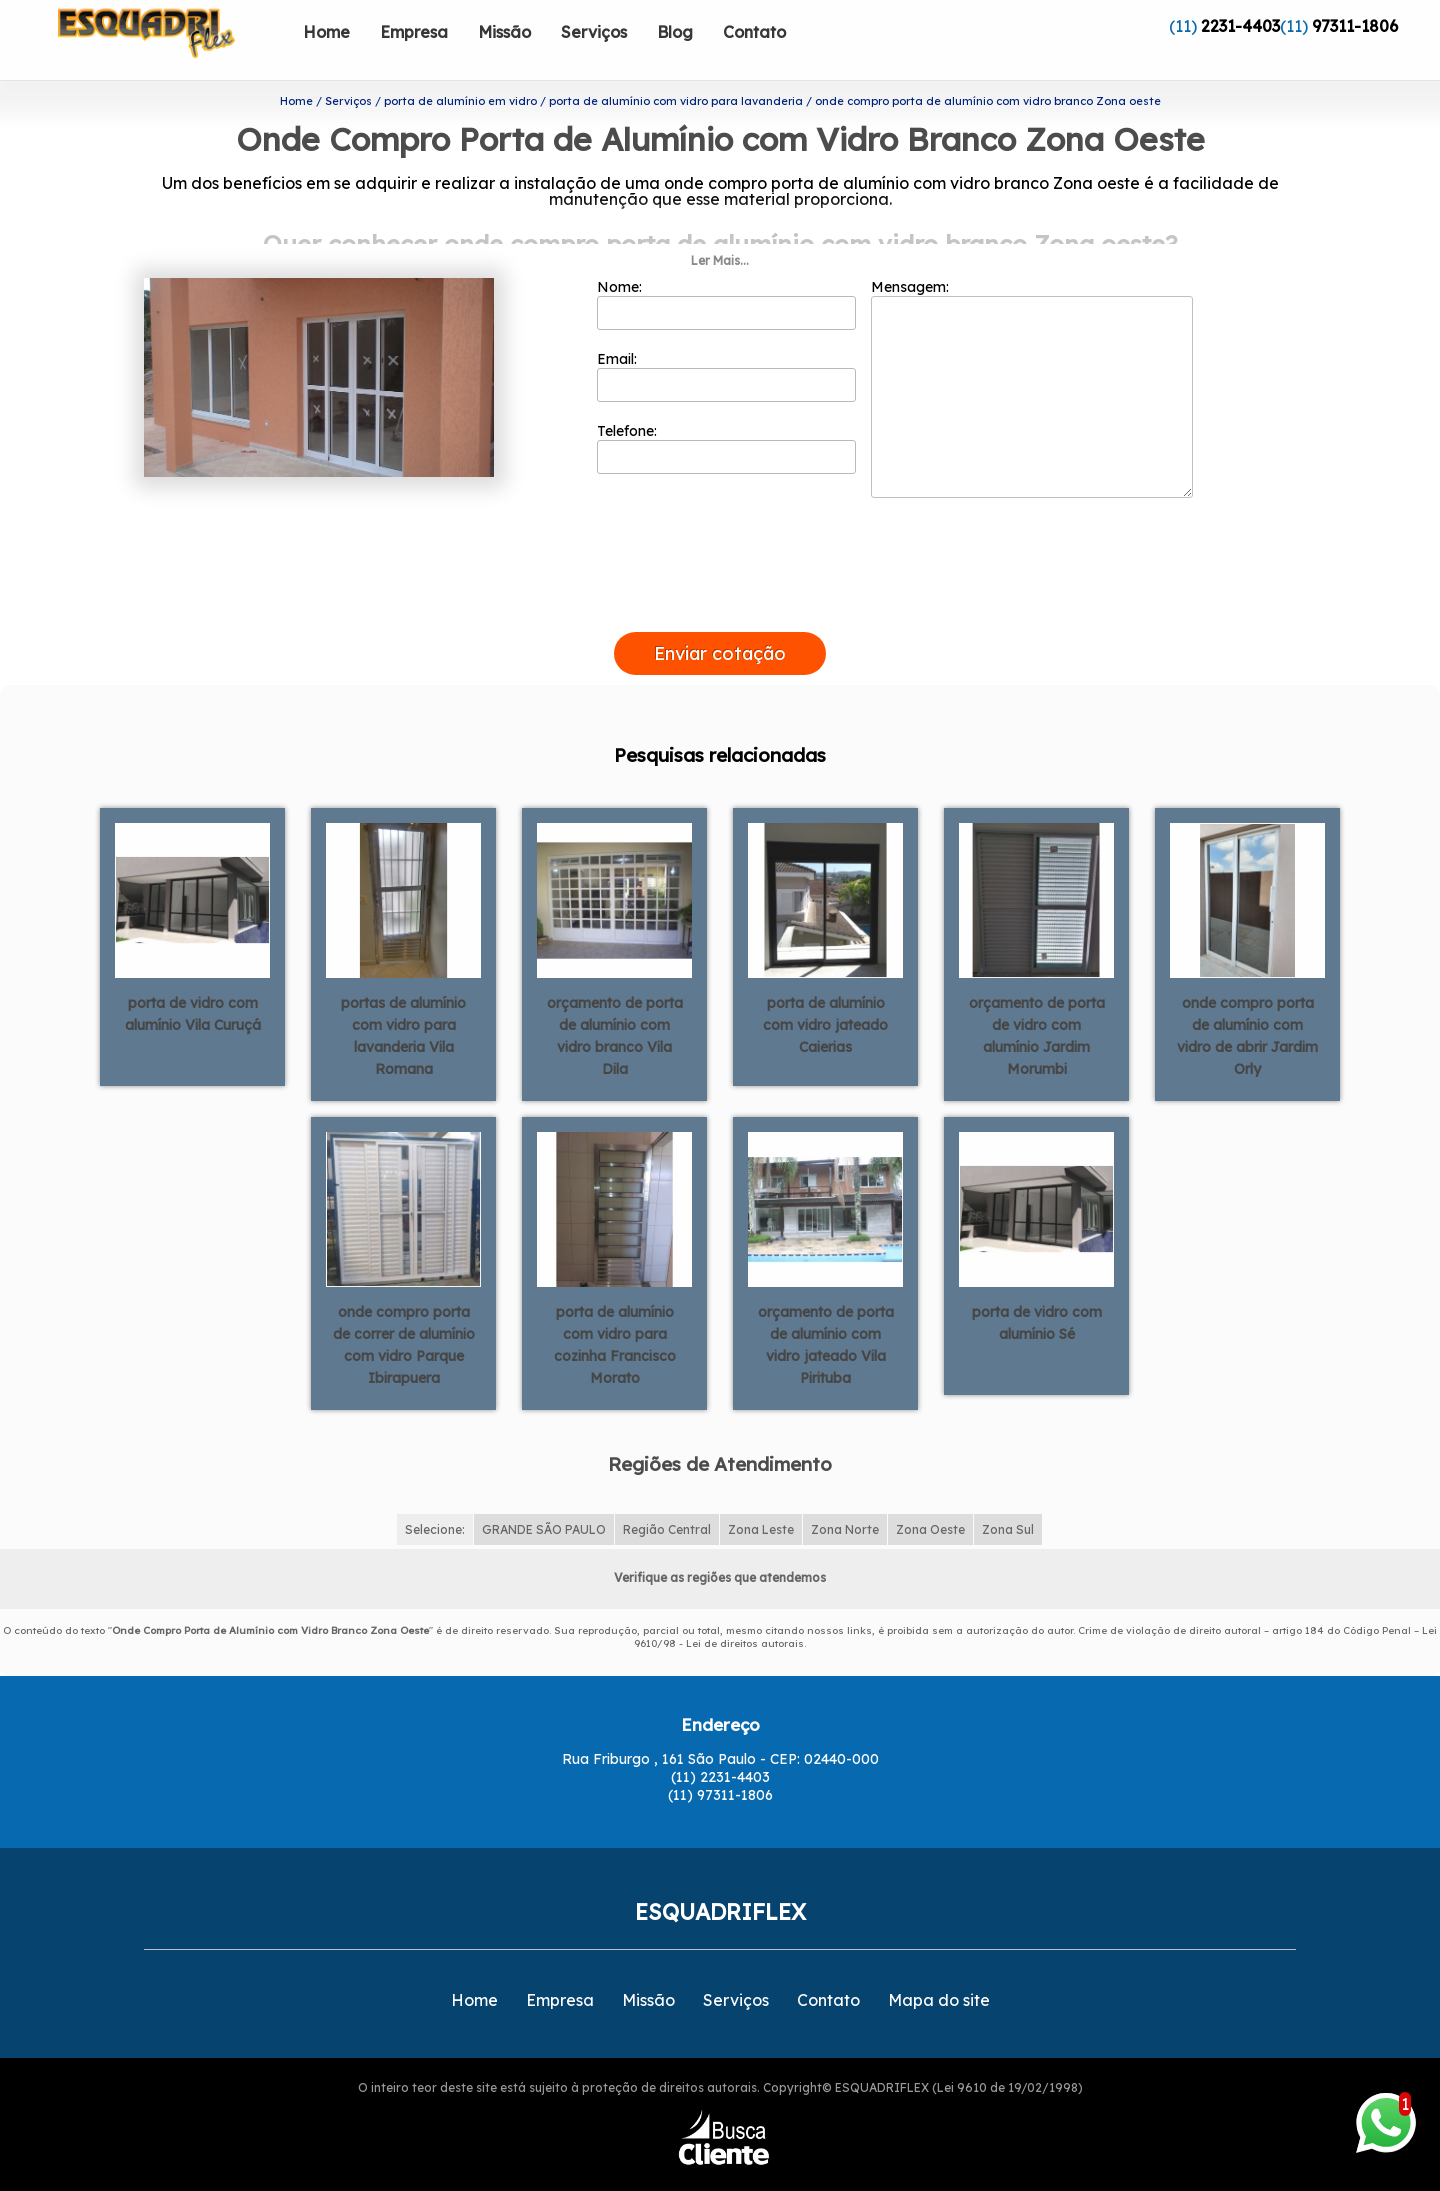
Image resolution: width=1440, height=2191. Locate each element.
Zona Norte (845, 1492)
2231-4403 (1240, 26)
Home (326, 32)
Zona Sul (1008, 1492)
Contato (754, 32)
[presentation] (720, 572)
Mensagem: (1032, 351)
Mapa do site (939, 1962)
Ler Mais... (720, 223)
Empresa (414, 32)
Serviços (594, 32)
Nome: (726, 267)
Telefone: (726, 411)
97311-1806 (1355, 26)
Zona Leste (761, 1492)
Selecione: (435, 1492)
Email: (726, 339)
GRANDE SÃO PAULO (544, 1492)
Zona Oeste (930, 1492)
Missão (504, 32)
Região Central (667, 1492)
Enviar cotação (720, 616)
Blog (675, 32)
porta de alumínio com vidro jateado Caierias (825, 988)
